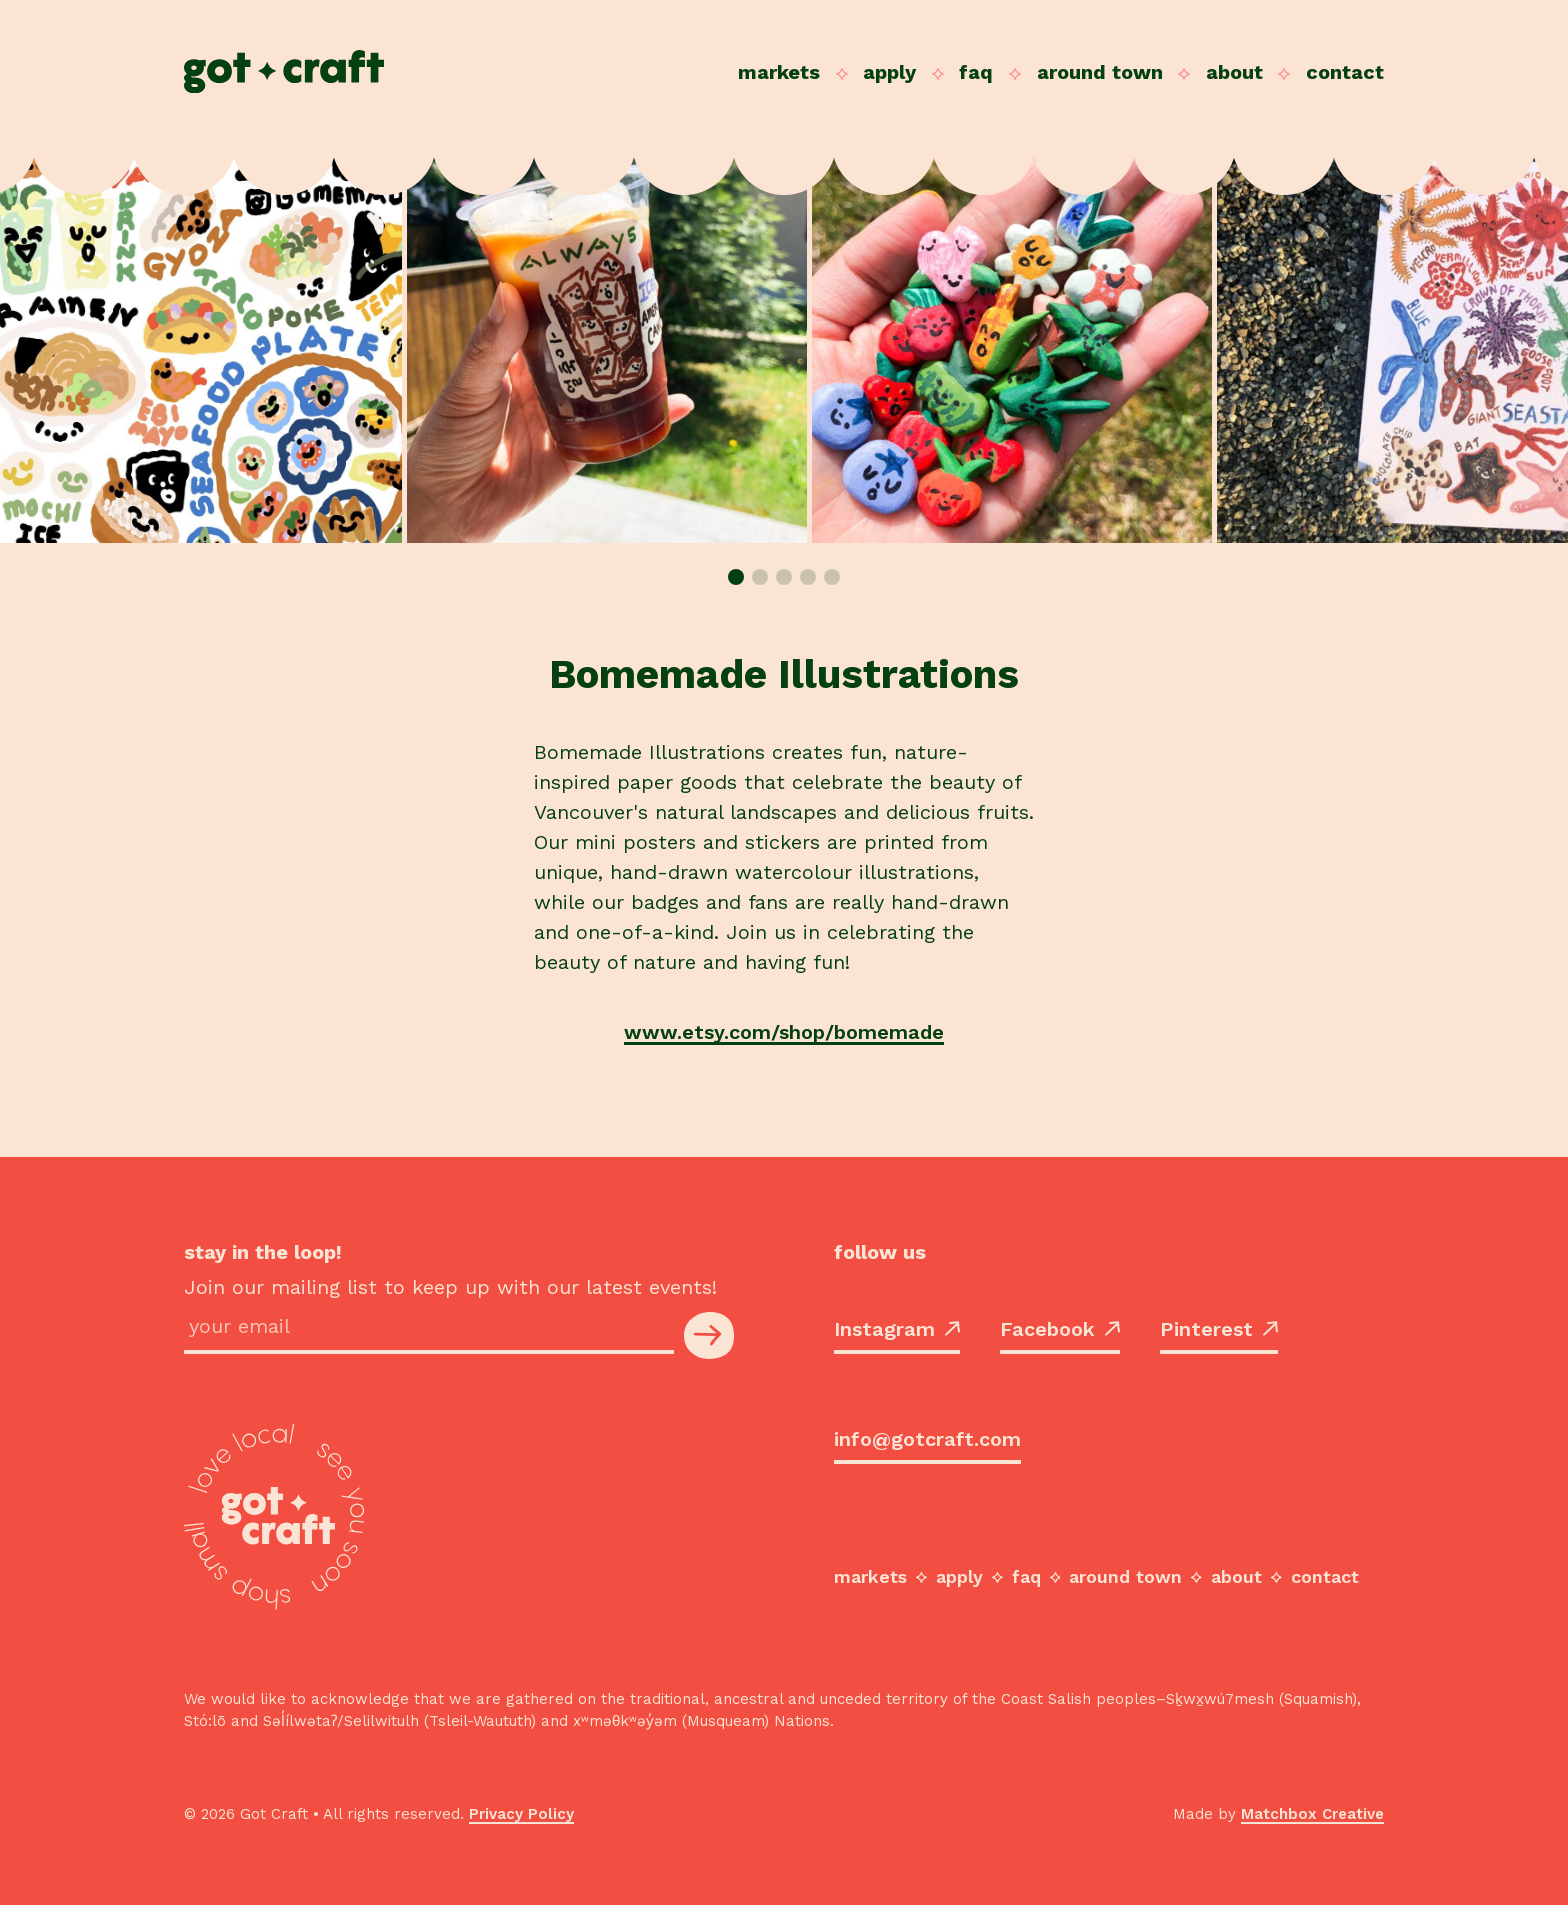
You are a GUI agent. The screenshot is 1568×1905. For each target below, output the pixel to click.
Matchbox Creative (1312, 1814)
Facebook (1060, 1329)
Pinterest (1219, 1329)
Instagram (897, 1329)
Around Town (1100, 72)
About (1234, 72)
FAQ (976, 72)
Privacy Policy (521, 1814)
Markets (779, 72)
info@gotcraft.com (927, 1439)
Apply (889, 72)
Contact (1345, 72)
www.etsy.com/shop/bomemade (784, 1032)
